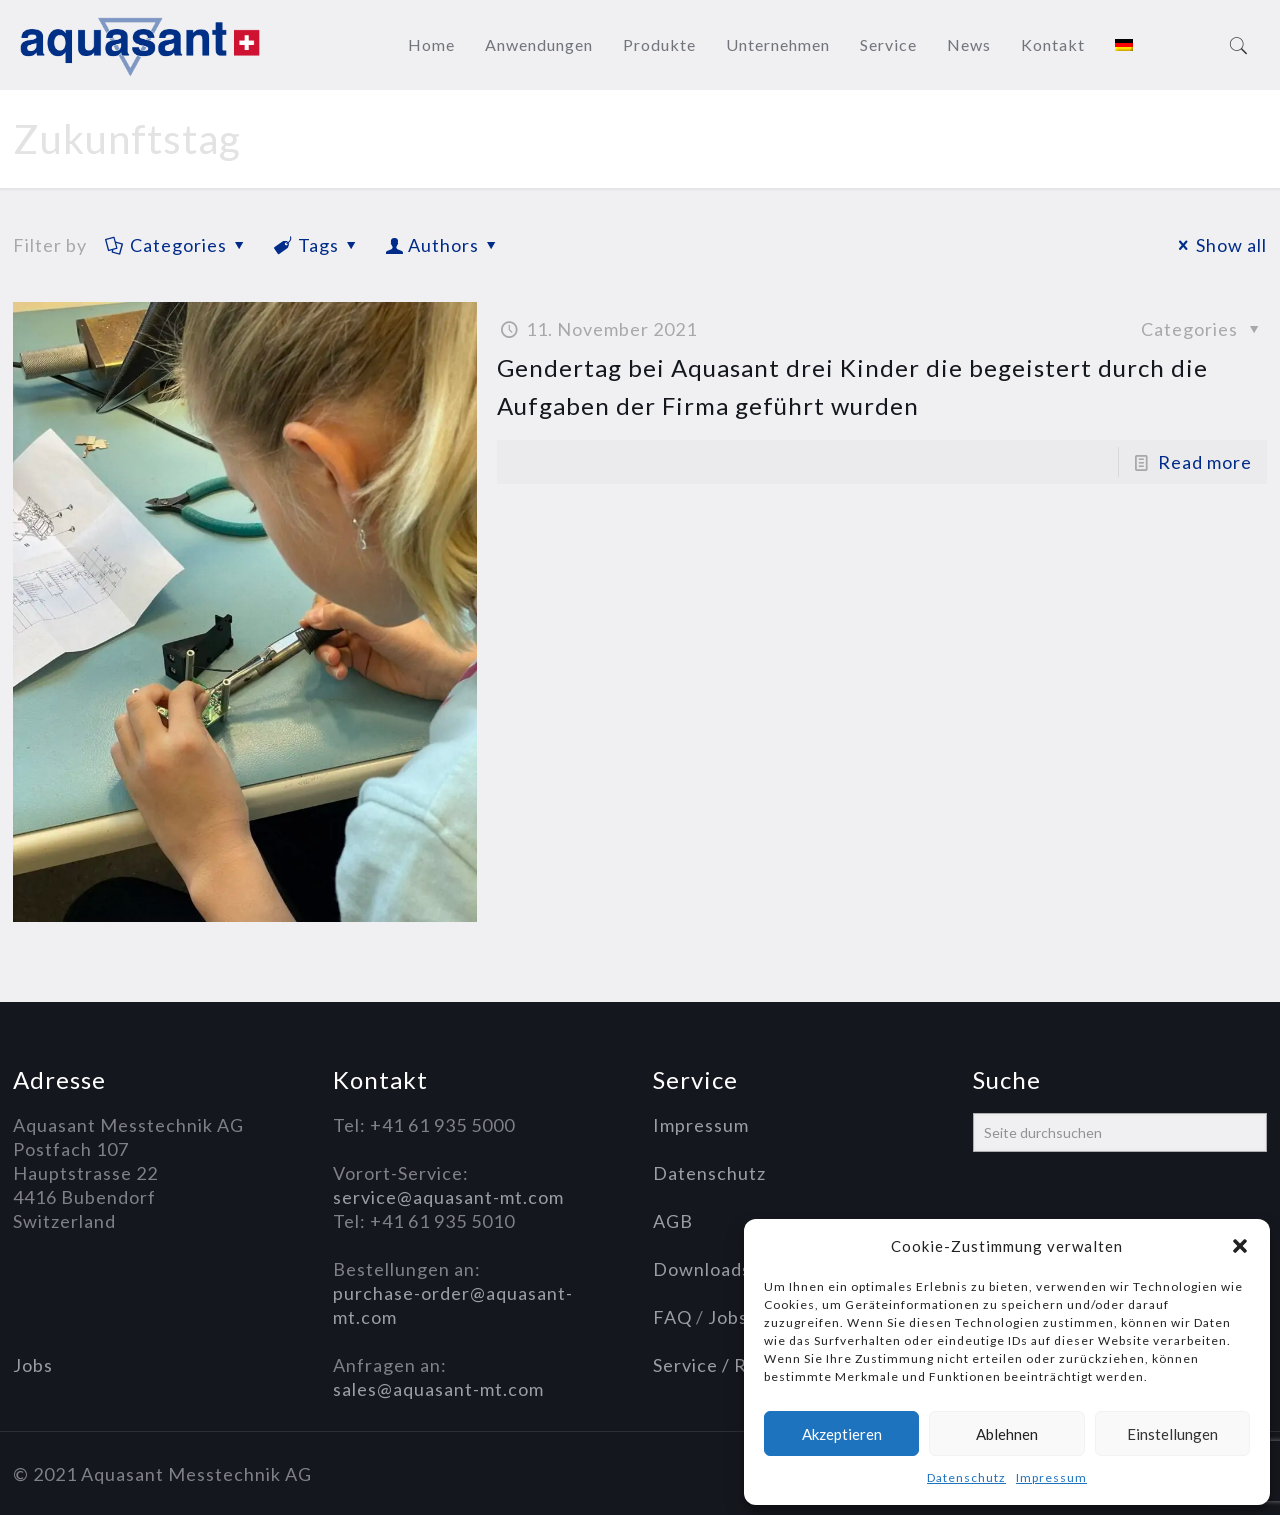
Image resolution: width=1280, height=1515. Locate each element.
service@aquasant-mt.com (448, 1197)
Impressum (1051, 1477)
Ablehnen (1007, 1434)
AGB (673, 1221)
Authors (443, 245)
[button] (1240, 1246)
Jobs (33, 1365)
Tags (317, 245)
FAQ (672, 1317)
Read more (1205, 462)
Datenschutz (966, 1477)
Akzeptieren (842, 1434)
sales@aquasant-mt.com (438, 1389)
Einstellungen (1172, 1434)
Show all (1219, 245)
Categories (177, 245)
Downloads (702, 1269)
